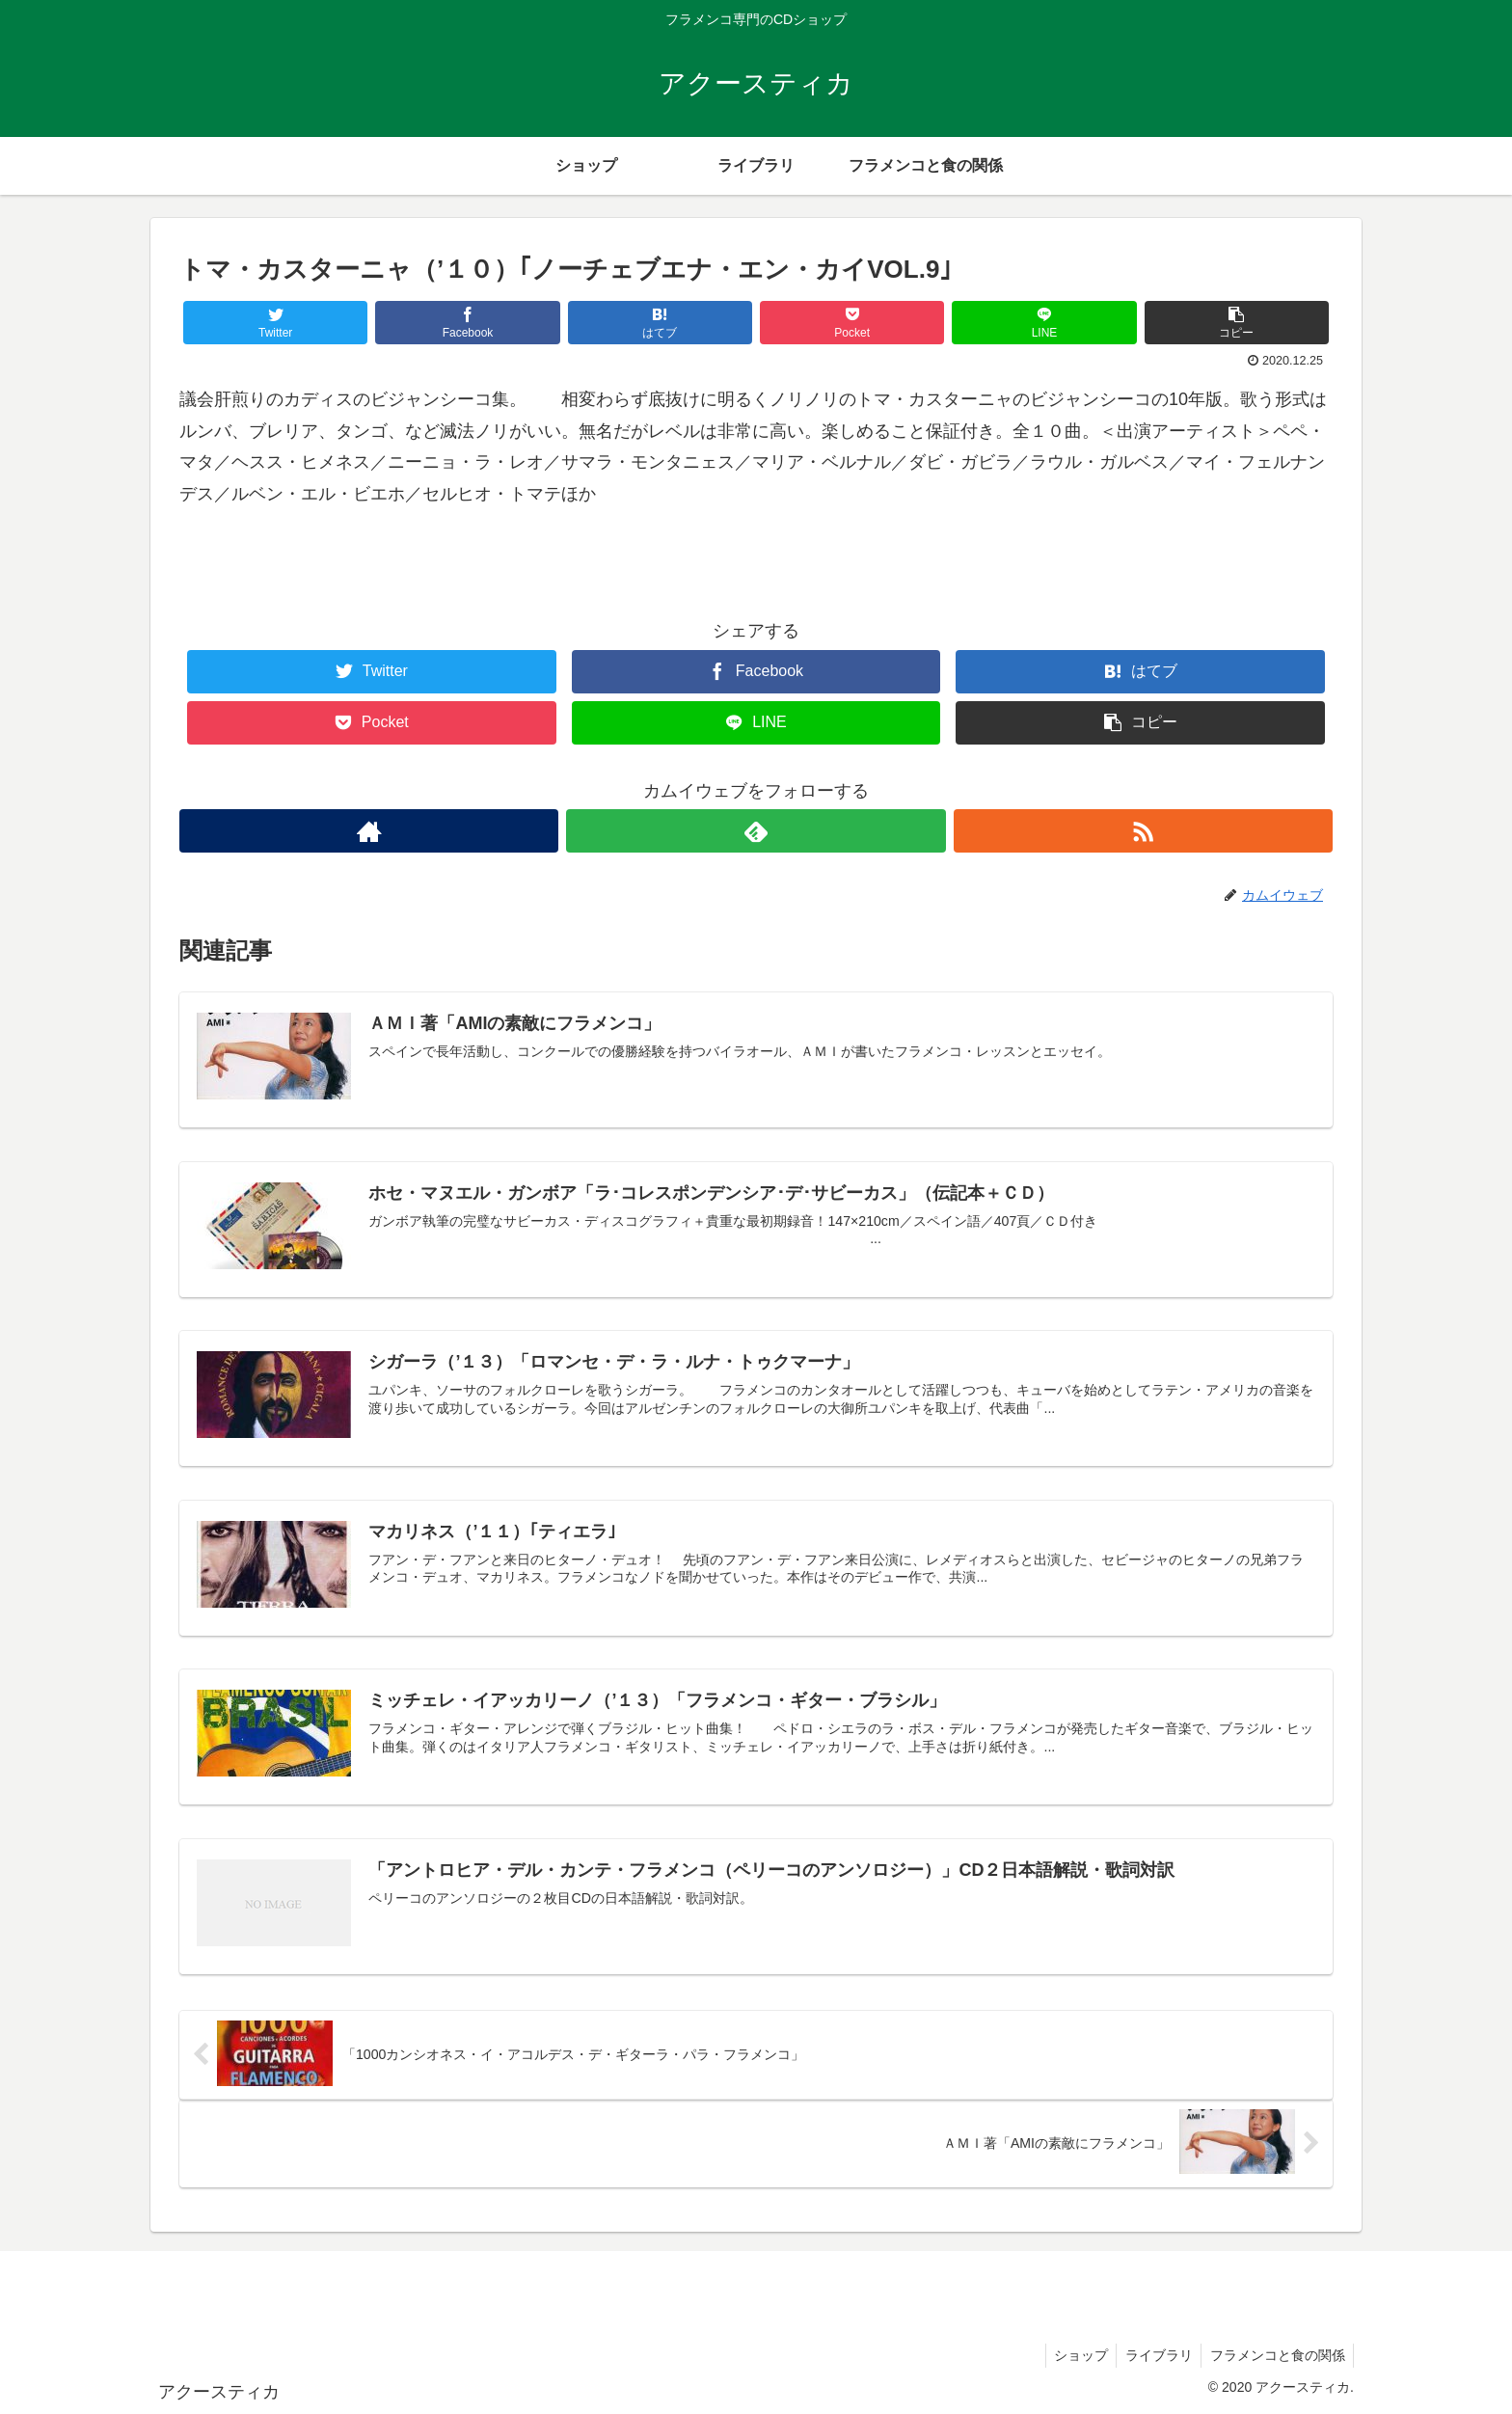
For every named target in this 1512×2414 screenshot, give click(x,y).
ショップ (1073, 2353)
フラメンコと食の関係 (1275, 2353)
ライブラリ (1154, 2353)
